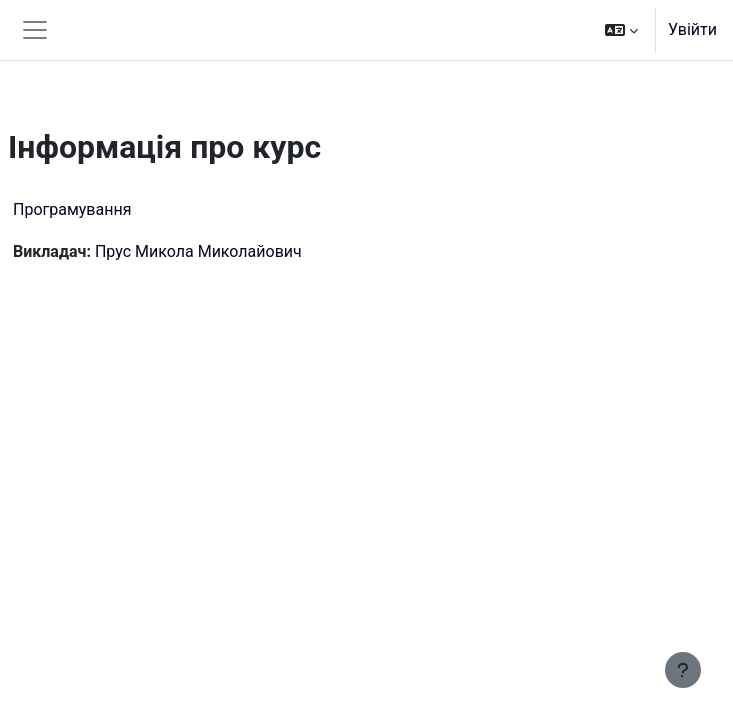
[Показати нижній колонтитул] (683, 670)
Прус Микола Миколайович (198, 251)
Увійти (692, 29)
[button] (621, 30)
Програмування (72, 209)
